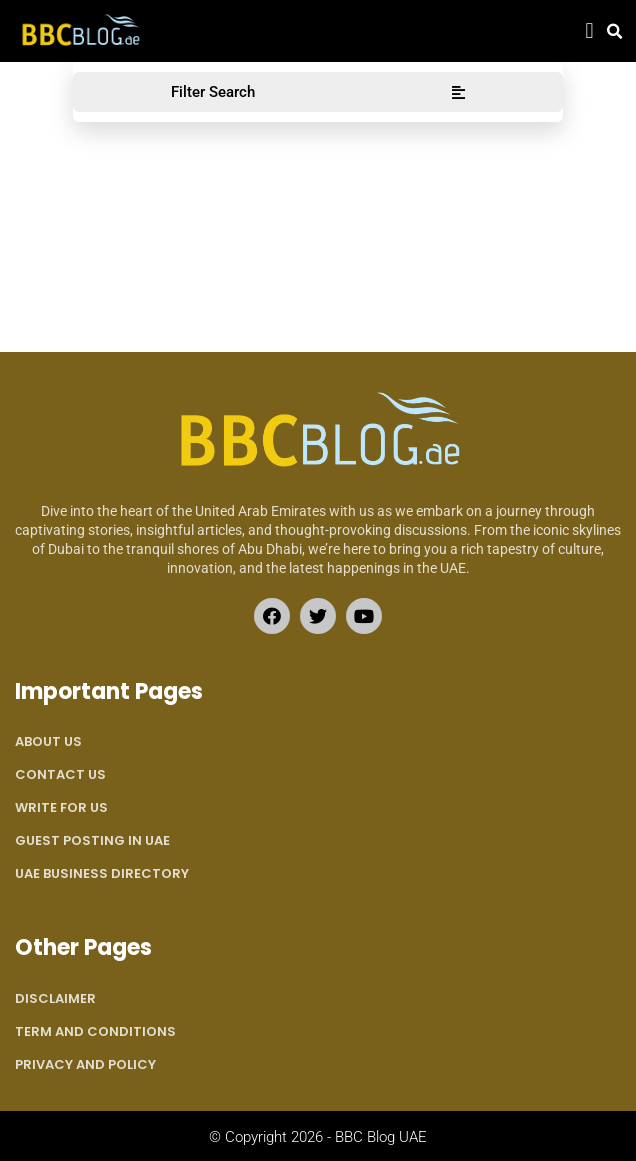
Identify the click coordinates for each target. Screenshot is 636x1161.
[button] (589, 31)
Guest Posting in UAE (92, 840)
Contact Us (60, 774)
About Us (48, 741)
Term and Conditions (95, 1031)
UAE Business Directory (102, 873)
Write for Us (61, 807)
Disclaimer (55, 998)
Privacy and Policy (85, 1064)
